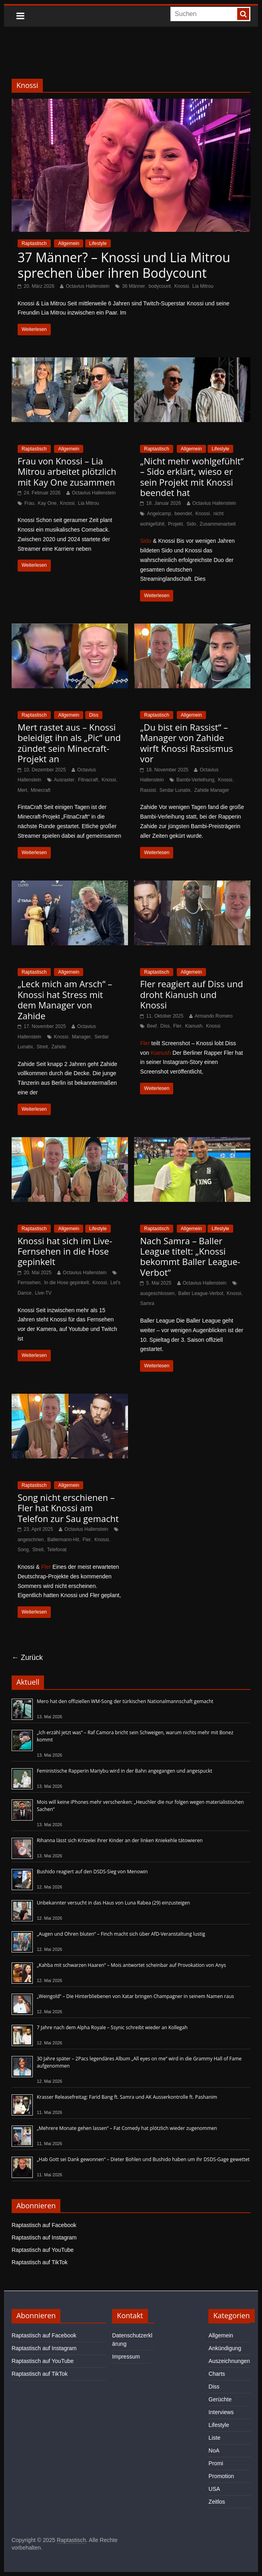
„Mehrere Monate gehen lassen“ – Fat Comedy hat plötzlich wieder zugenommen (127, 2128)
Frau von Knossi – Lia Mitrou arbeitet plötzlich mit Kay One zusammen (67, 471)
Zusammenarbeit (218, 524)
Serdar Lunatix (175, 790)
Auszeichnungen (229, 2361)
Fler (177, 1026)
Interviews (221, 2412)
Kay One (47, 503)
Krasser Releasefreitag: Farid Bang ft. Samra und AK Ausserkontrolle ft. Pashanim (127, 2097)
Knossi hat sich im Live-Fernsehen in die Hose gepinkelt (65, 1251)
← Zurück (27, 1658)
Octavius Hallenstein (87, 286)
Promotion (221, 2476)
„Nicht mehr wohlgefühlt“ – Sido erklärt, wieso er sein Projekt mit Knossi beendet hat (192, 476)
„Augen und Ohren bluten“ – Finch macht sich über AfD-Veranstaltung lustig (121, 1934)
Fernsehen (29, 1282)
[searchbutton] (243, 14)
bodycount (160, 286)
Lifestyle (98, 243)
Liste (214, 2438)
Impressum (126, 2356)
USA (214, 2489)
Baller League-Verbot (200, 1293)
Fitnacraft (88, 780)
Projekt (175, 524)
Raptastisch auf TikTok (40, 2262)
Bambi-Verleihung (195, 780)
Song (23, 1549)
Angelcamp (159, 513)
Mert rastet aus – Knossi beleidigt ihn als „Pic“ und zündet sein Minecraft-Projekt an (69, 743)
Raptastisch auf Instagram (44, 2237)
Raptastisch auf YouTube (43, 2250)
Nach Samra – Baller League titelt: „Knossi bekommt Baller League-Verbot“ (190, 1256)
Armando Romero (214, 1016)
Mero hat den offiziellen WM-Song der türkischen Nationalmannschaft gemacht (125, 1701)
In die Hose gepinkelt (66, 1282)
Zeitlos (216, 2501)
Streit (42, 1047)
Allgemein (68, 243)
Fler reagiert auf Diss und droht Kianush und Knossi (191, 994)
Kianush (193, 1026)
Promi (215, 2463)
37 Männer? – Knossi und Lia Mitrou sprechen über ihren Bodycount (124, 265)
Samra (147, 1303)
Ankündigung (224, 2348)
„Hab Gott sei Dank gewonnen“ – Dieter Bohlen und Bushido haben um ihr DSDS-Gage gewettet (143, 2159)
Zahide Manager (211, 790)
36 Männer (133, 286)
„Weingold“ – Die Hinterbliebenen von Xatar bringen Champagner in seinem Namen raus (135, 1996)
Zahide (58, 1047)
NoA (213, 2450)
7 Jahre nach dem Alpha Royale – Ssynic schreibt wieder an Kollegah (112, 2027)
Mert (22, 790)
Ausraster (64, 780)
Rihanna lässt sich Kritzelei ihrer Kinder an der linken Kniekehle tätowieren (120, 1840)
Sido (191, 524)
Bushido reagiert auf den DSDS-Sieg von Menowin (92, 1871)
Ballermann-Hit (63, 1539)
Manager (81, 1037)
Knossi (181, 286)
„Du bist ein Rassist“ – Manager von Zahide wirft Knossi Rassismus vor (186, 743)
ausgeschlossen (157, 1293)
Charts (216, 2374)
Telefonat (57, 1549)
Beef (152, 1026)
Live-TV (43, 1293)
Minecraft (40, 790)
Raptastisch (34, 243)
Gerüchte (220, 2399)
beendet (183, 513)
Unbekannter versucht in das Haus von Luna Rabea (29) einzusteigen (113, 1902)
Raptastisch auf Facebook (44, 2225)
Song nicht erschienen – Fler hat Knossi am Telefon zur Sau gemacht (68, 1507)
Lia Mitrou (203, 286)
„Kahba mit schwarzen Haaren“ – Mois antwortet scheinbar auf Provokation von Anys (131, 1965)
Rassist (148, 790)
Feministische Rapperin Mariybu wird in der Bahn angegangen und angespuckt (124, 1770)
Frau (29, 503)
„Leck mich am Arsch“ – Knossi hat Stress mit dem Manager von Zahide (65, 999)
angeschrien (31, 1539)
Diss (93, 715)
